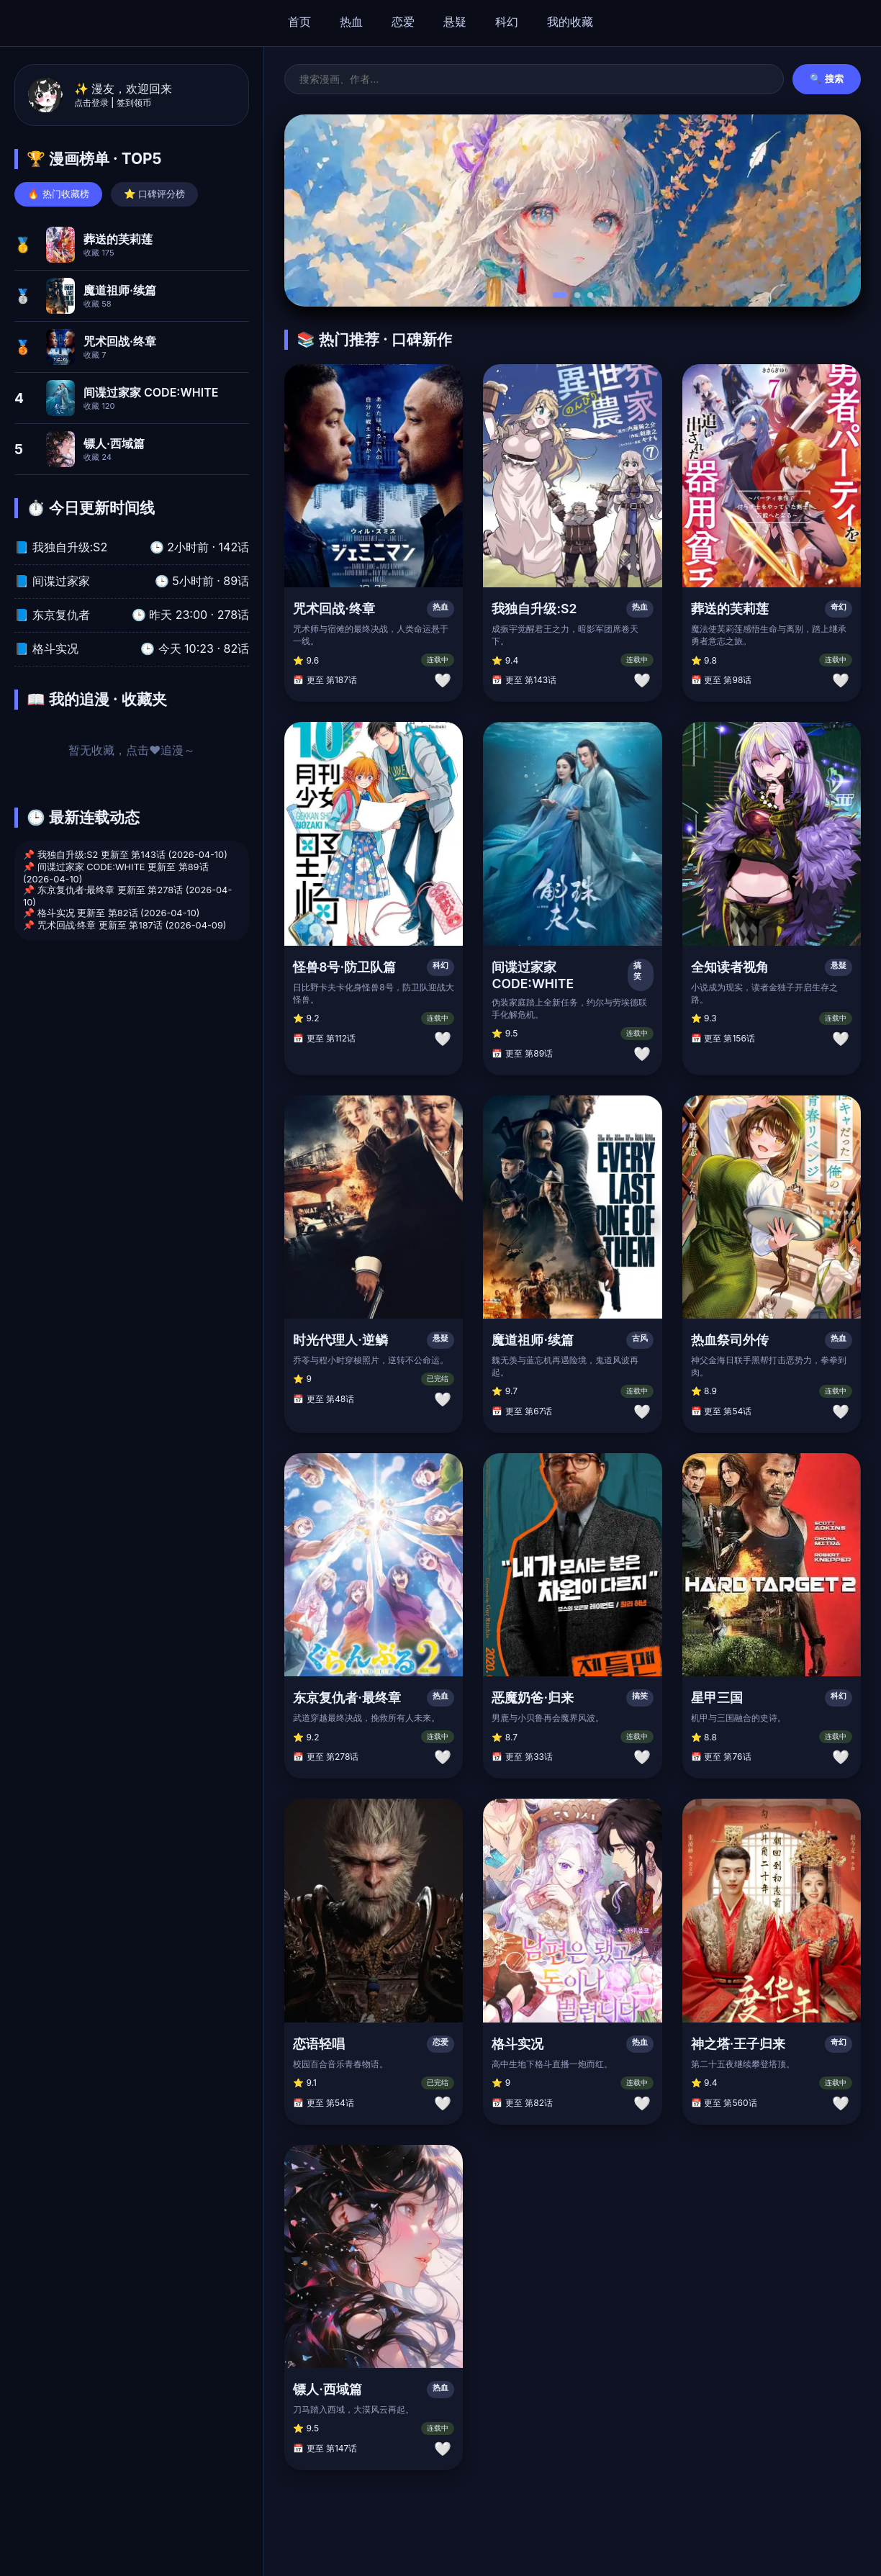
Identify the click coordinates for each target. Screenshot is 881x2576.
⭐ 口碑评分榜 (155, 194)
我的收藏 (570, 21)
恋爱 (403, 21)
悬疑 (454, 21)
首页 (299, 21)
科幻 (506, 21)
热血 (351, 21)
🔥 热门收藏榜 (58, 194)
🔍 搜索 (827, 78)
